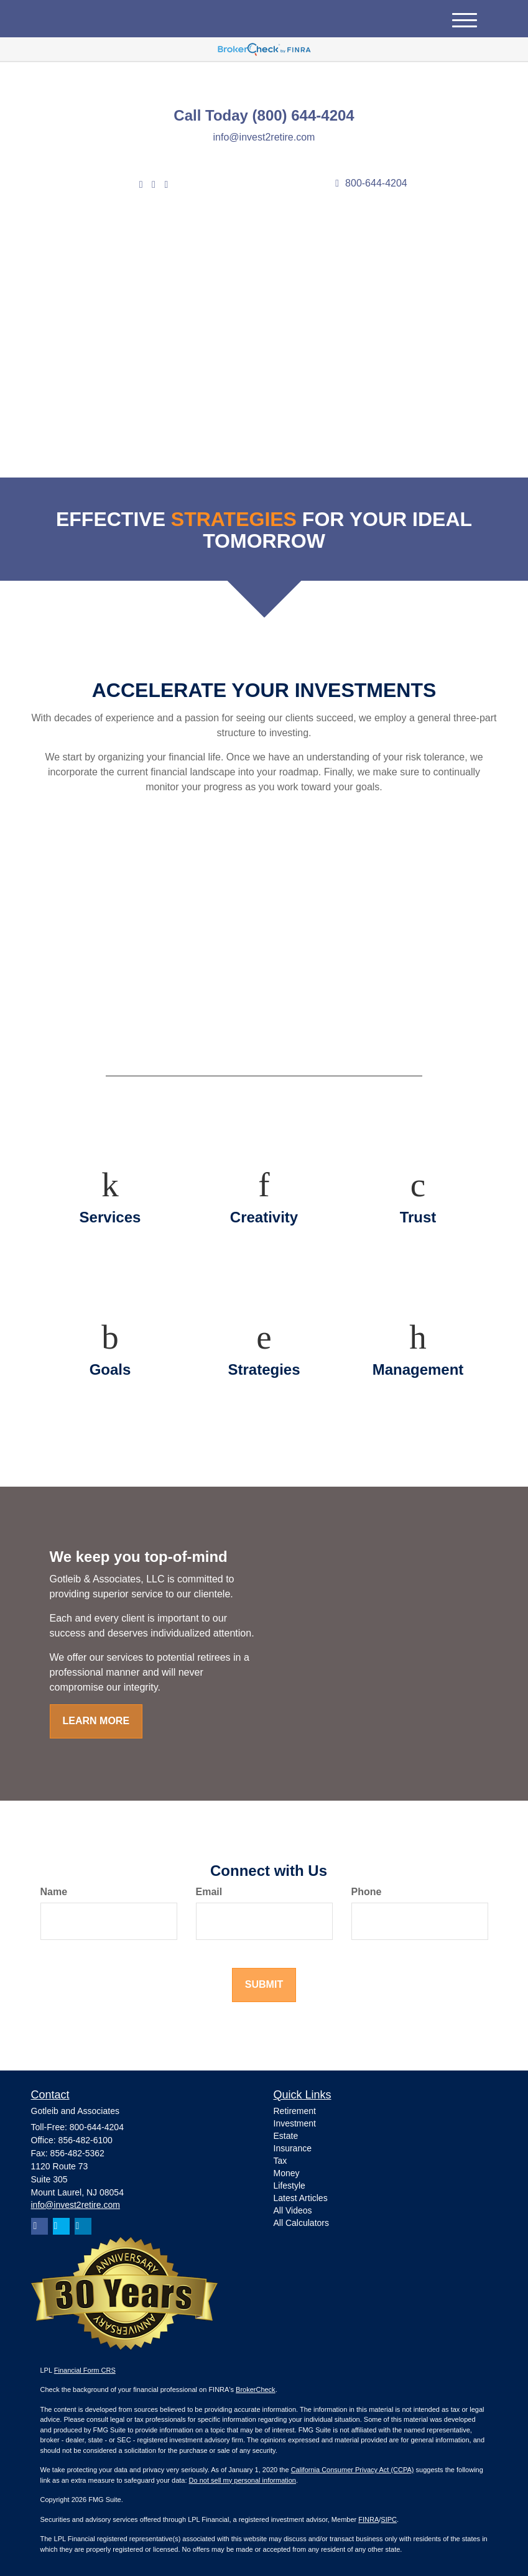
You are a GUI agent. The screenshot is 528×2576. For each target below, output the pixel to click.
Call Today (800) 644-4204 (264, 116)
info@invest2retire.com (264, 137)
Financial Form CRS (85, 2370)
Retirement (295, 2111)
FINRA (368, 2519)
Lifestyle (289, 2186)
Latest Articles (301, 2198)
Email (209, 1891)
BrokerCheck (256, 2389)
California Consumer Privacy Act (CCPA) (352, 2469)
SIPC (389, 2519)
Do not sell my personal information (242, 2480)
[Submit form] (264, 1985)
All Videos (293, 2210)
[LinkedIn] (153, 185)
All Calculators (301, 2223)
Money (287, 2173)
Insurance (293, 2148)
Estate (286, 2136)
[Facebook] (166, 185)
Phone (366, 1891)
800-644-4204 (371, 183)
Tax (280, 2161)
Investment (295, 2123)
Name (54, 1891)
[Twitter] (141, 185)
